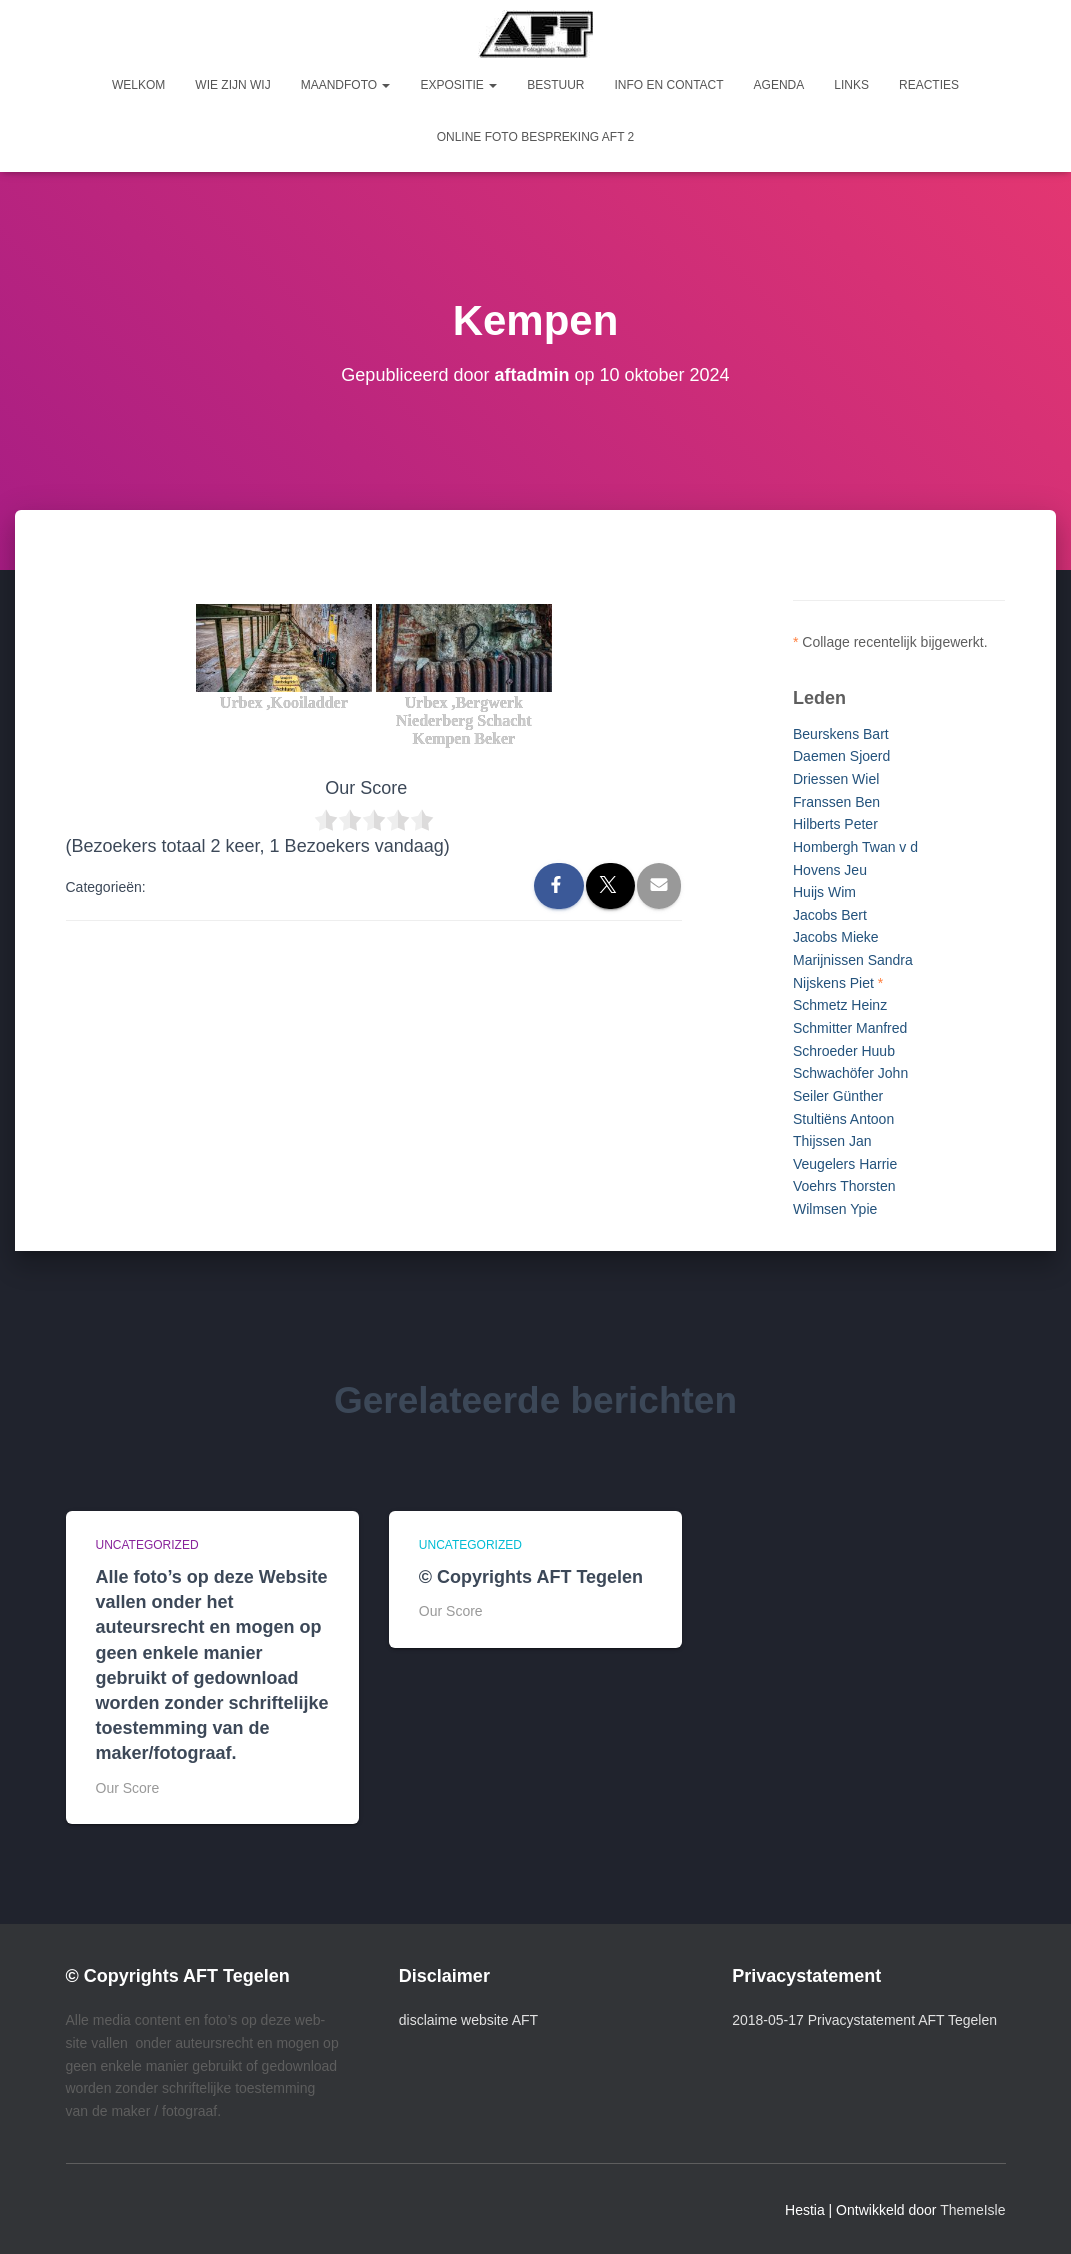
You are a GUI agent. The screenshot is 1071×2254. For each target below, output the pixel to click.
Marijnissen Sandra (853, 960)
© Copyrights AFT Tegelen (531, 1577)
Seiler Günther (838, 1096)
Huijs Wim (824, 892)
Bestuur (555, 85)
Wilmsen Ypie (835, 1209)
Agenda (779, 85)
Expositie (458, 85)
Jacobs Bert (830, 915)
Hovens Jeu (830, 870)
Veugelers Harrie (845, 1164)
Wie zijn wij (232, 85)
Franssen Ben (836, 802)
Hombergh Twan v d (855, 847)
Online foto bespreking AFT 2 (536, 137)
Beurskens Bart (841, 734)
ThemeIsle (972, 2210)
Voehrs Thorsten (844, 1186)
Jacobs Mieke (836, 937)
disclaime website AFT (468, 2020)
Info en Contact (668, 85)
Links (851, 85)
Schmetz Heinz (840, 1005)
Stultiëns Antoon (843, 1119)
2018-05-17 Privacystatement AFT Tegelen (864, 2020)
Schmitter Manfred (850, 1028)
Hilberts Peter (835, 824)
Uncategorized (147, 1545)
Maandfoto (346, 85)
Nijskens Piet (833, 983)
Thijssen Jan (832, 1141)
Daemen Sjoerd (841, 756)
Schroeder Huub (844, 1051)
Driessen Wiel (836, 779)
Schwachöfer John (850, 1073)
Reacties (929, 85)
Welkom (138, 85)
